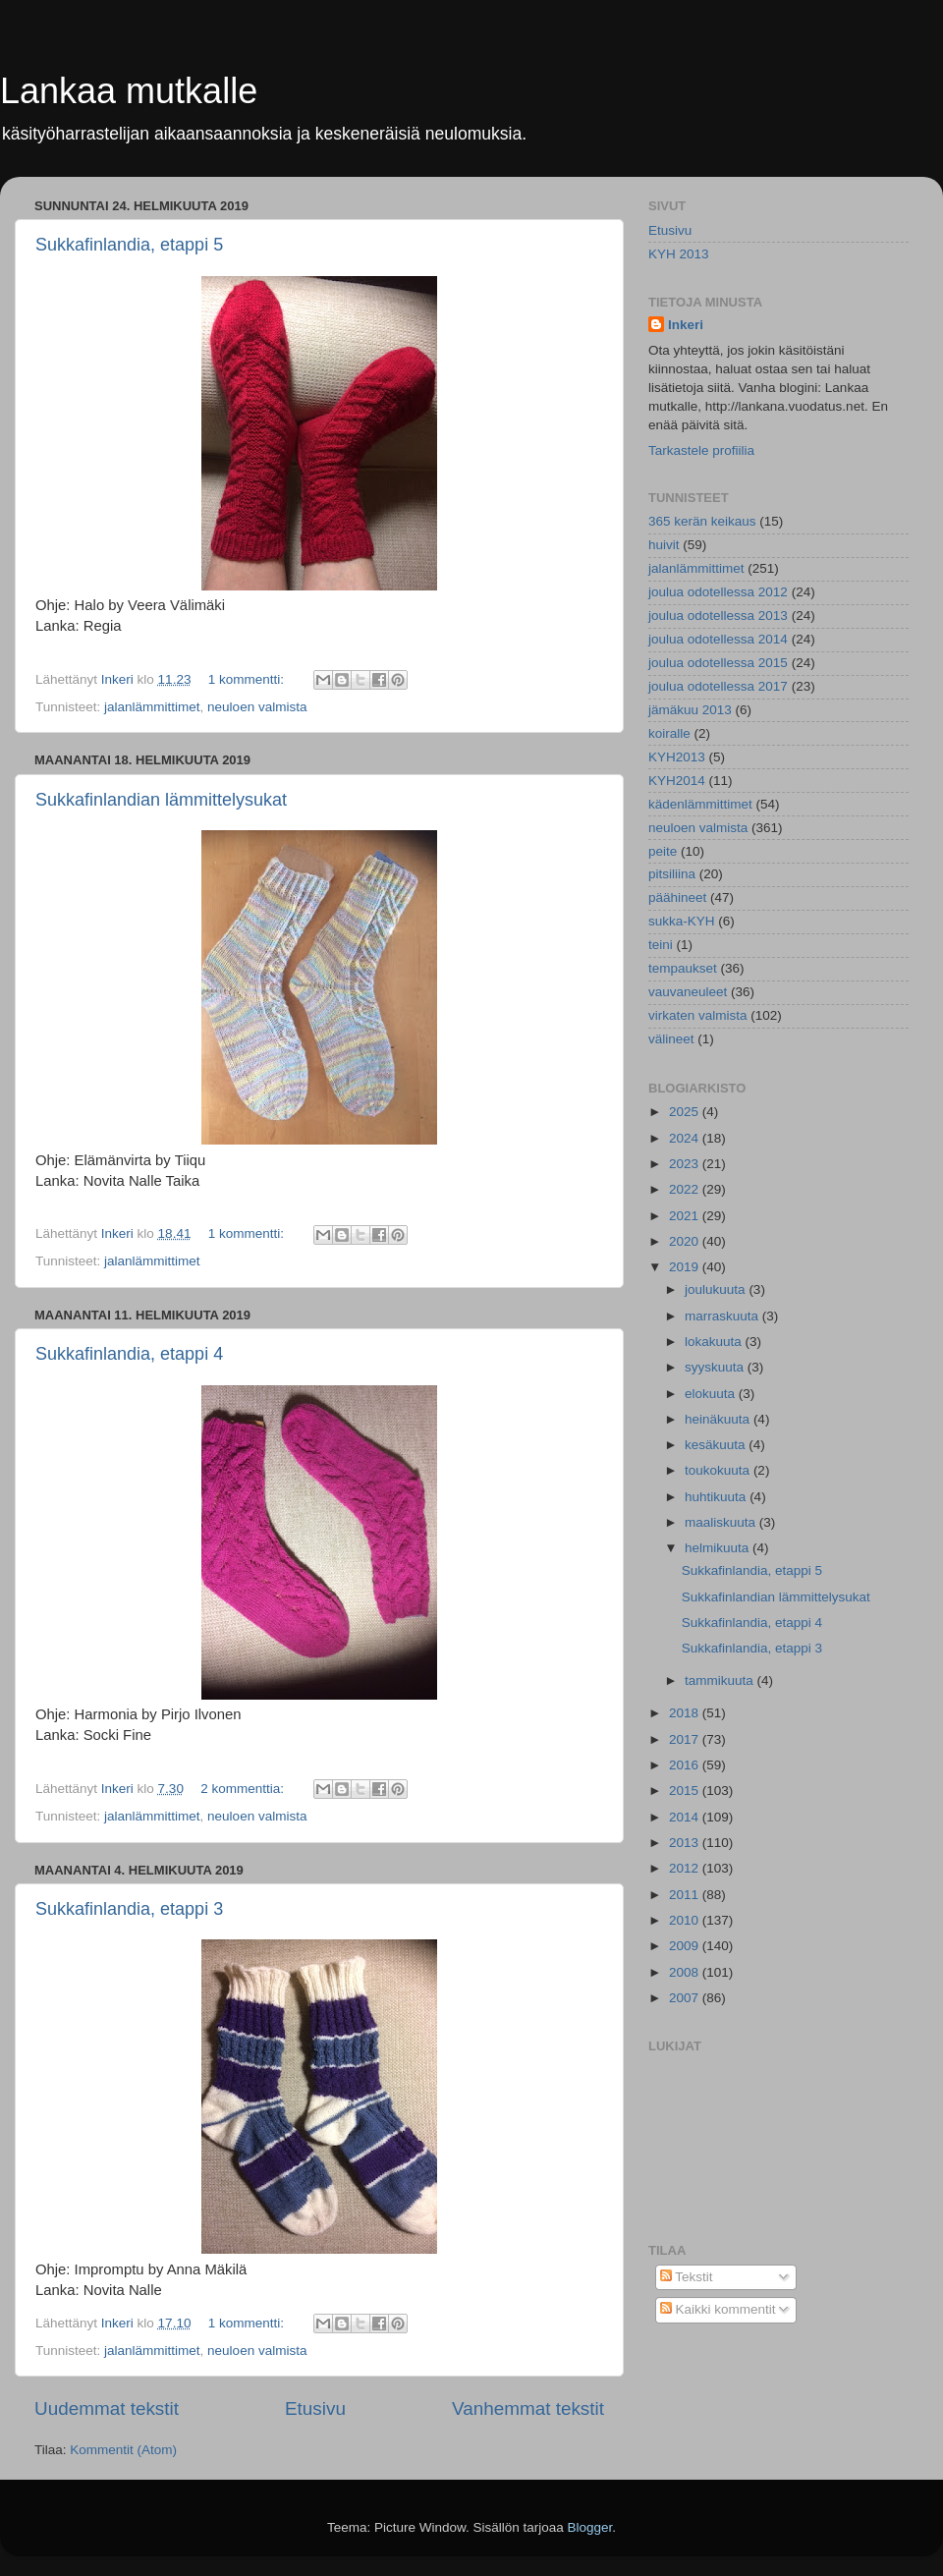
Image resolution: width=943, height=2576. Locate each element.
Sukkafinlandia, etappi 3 (129, 1909)
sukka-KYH (681, 921)
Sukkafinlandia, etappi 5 (129, 244)
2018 (685, 1713)
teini (660, 944)
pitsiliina (671, 874)
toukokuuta (719, 1470)
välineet (671, 1039)
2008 (685, 1972)
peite (662, 851)
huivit (664, 544)
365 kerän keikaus (702, 521)
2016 (685, 1765)
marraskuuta (723, 1316)
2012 (685, 1868)
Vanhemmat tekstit (528, 2408)
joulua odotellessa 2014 (718, 639)
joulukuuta (717, 1289)
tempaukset (682, 968)
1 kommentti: (248, 679)
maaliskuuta (722, 1522)
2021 (685, 1215)
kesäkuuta (717, 1444)
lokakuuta (715, 1341)
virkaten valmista (698, 1015)
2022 (685, 1189)
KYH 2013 (678, 254)
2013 (685, 1842)
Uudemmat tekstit (106, 2408)
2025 (685, 1111)
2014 (685, 1817)
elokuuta (712, 1393)
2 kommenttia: (244, 1788)
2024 (685, 1138)
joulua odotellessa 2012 (718, 592)
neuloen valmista (256, 707)
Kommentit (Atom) (123, 2449)
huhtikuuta (717, 1496)
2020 (685, 1241)
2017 (685, 1739)
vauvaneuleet (687, 991)
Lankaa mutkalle (128, 91)
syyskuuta (716, 1367)
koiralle (669, 733)
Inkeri (685, 324)
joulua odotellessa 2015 (718, 662)
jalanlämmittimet (152, 707)
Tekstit (686, 2276)
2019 (685, 1267)
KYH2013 (676, 757)
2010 (685, 1920)
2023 (685, 1163)
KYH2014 (676, 780)
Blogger (590, 2527)
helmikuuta (718, 1547)
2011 (685, 1894)
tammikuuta (721, 1680)
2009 (685, 1945)
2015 (685, 1790)
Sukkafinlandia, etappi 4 (129, 1354)
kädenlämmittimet (700, 804)
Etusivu (315, 2408)
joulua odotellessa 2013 (718, 615)
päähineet (677, 897)
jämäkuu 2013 (690, 709)
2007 (685, 1997)
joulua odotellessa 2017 (718, 686)
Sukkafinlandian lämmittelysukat (161, 800)
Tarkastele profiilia (701, 450)
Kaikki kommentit (718, 2309)
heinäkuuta (719, 1419)
